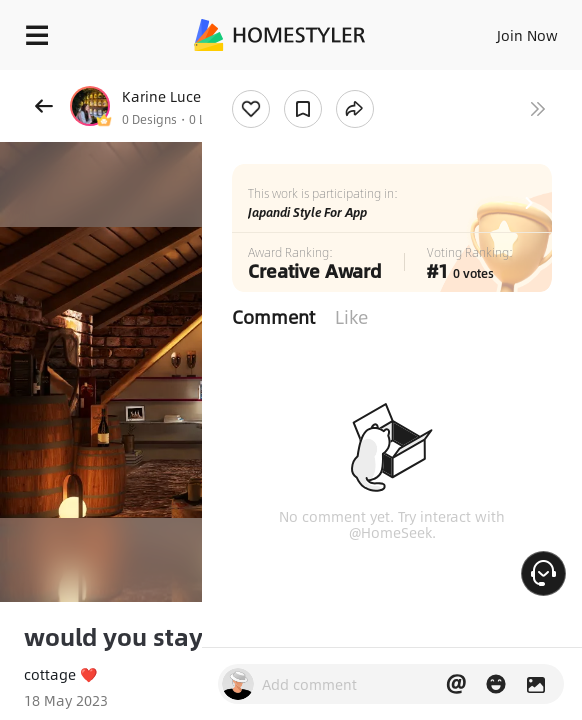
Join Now (527, 35)
